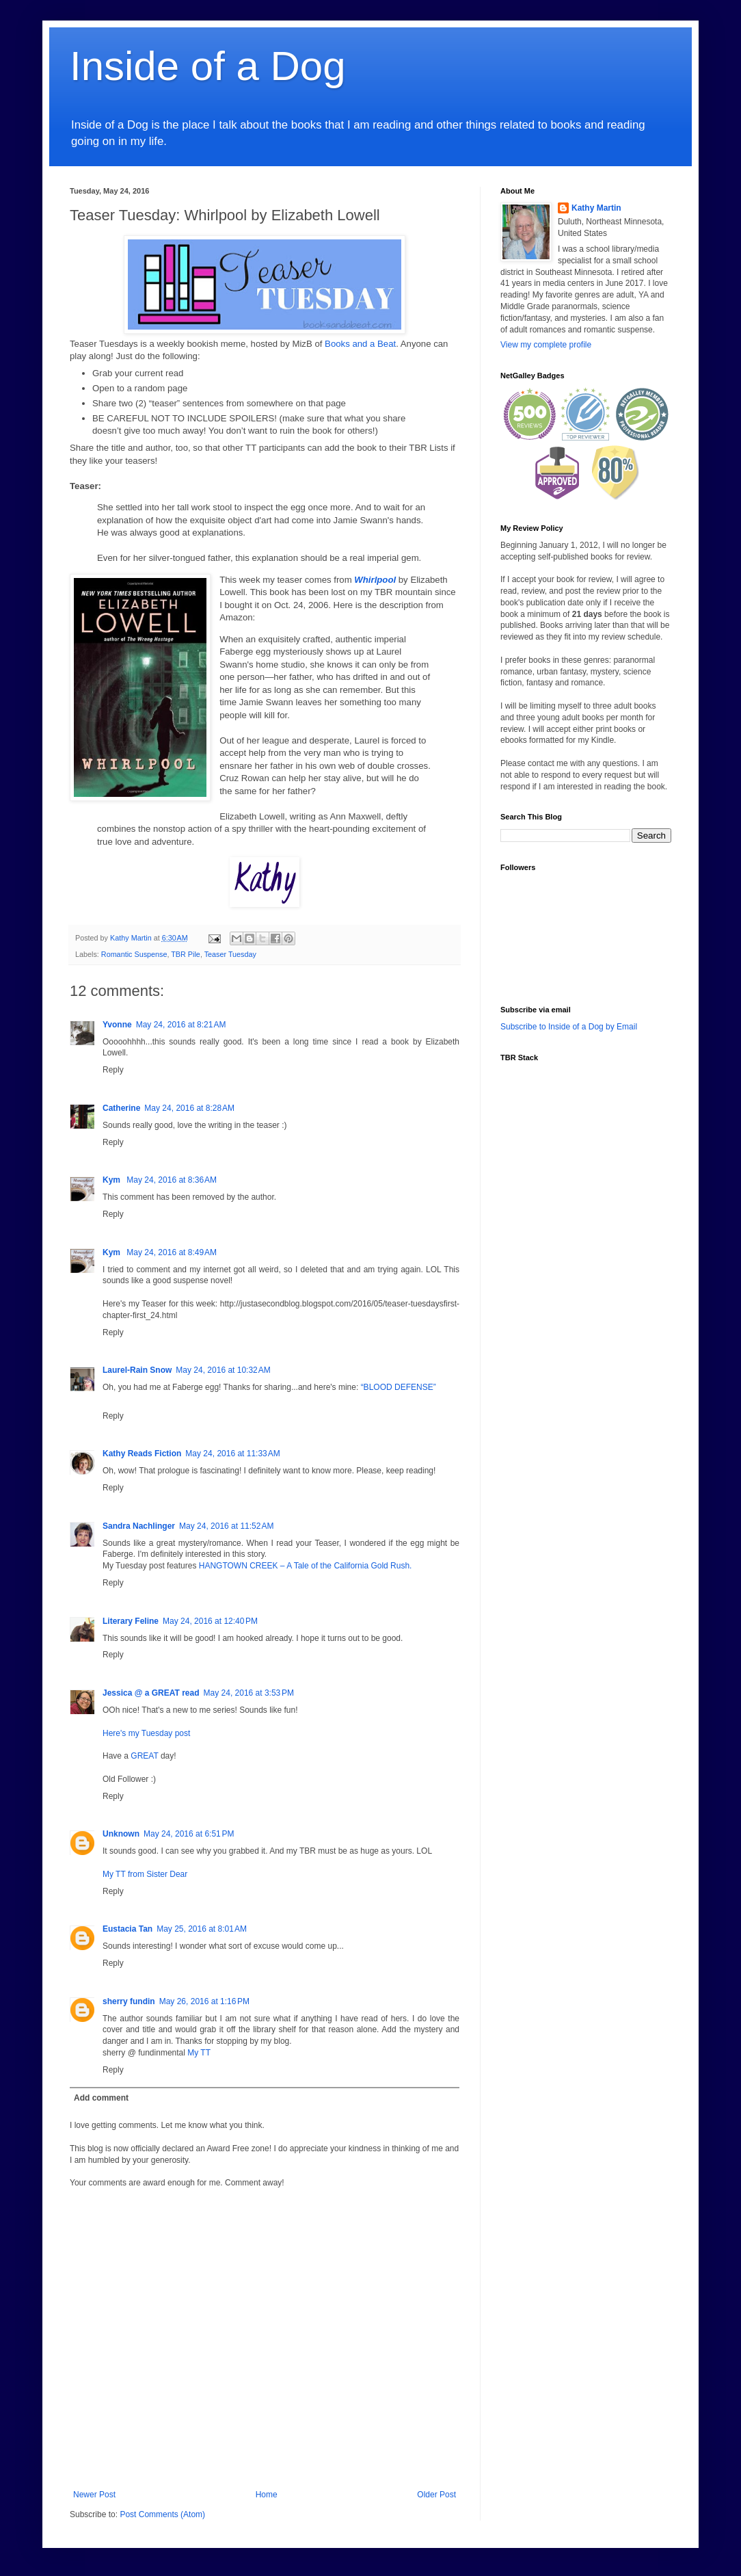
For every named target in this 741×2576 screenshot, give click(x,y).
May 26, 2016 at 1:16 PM (204, 2001)
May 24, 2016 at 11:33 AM (232, 1453)
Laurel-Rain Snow (137, 1370)
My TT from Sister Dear (145, 1874)
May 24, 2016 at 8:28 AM (189, 1108)
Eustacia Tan (127, 1929)
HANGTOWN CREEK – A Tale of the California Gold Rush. (305, 1565)
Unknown (121, 1834)
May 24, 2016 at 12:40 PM (210, 1621)
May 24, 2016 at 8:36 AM (171, 1180)
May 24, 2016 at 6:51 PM (189, 1834)
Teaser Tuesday (230, 954)
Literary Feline (131, 1621)
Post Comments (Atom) (162, 2514)
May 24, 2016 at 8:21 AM (181, 1024)
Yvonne (117, 1024)
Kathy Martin (596, 208)
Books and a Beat (360, 344)
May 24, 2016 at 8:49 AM (171, 1252)
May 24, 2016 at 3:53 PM (249, 1693)
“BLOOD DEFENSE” (398, 1387)
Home (267, 2494)
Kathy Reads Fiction (142, 1453)
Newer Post (94, 2494)
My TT (199, 2053)
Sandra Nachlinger (139, 1526)
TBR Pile (185, 954)
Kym (112, 1180)
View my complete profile (545, 345)
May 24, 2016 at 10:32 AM (223, 1370)
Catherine (121, 1108)
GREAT (144, 1756)
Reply (113, 1070)
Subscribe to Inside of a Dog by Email (568, 1026)
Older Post (436, 2494)
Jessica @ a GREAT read (151, 1693)
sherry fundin (129, 2001)
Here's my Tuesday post (146, 1733)
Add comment (101, 2098)
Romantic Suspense (134, 954)
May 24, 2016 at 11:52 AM (226, 1526)
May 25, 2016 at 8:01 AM (202, 1929)
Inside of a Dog (208, 66)
